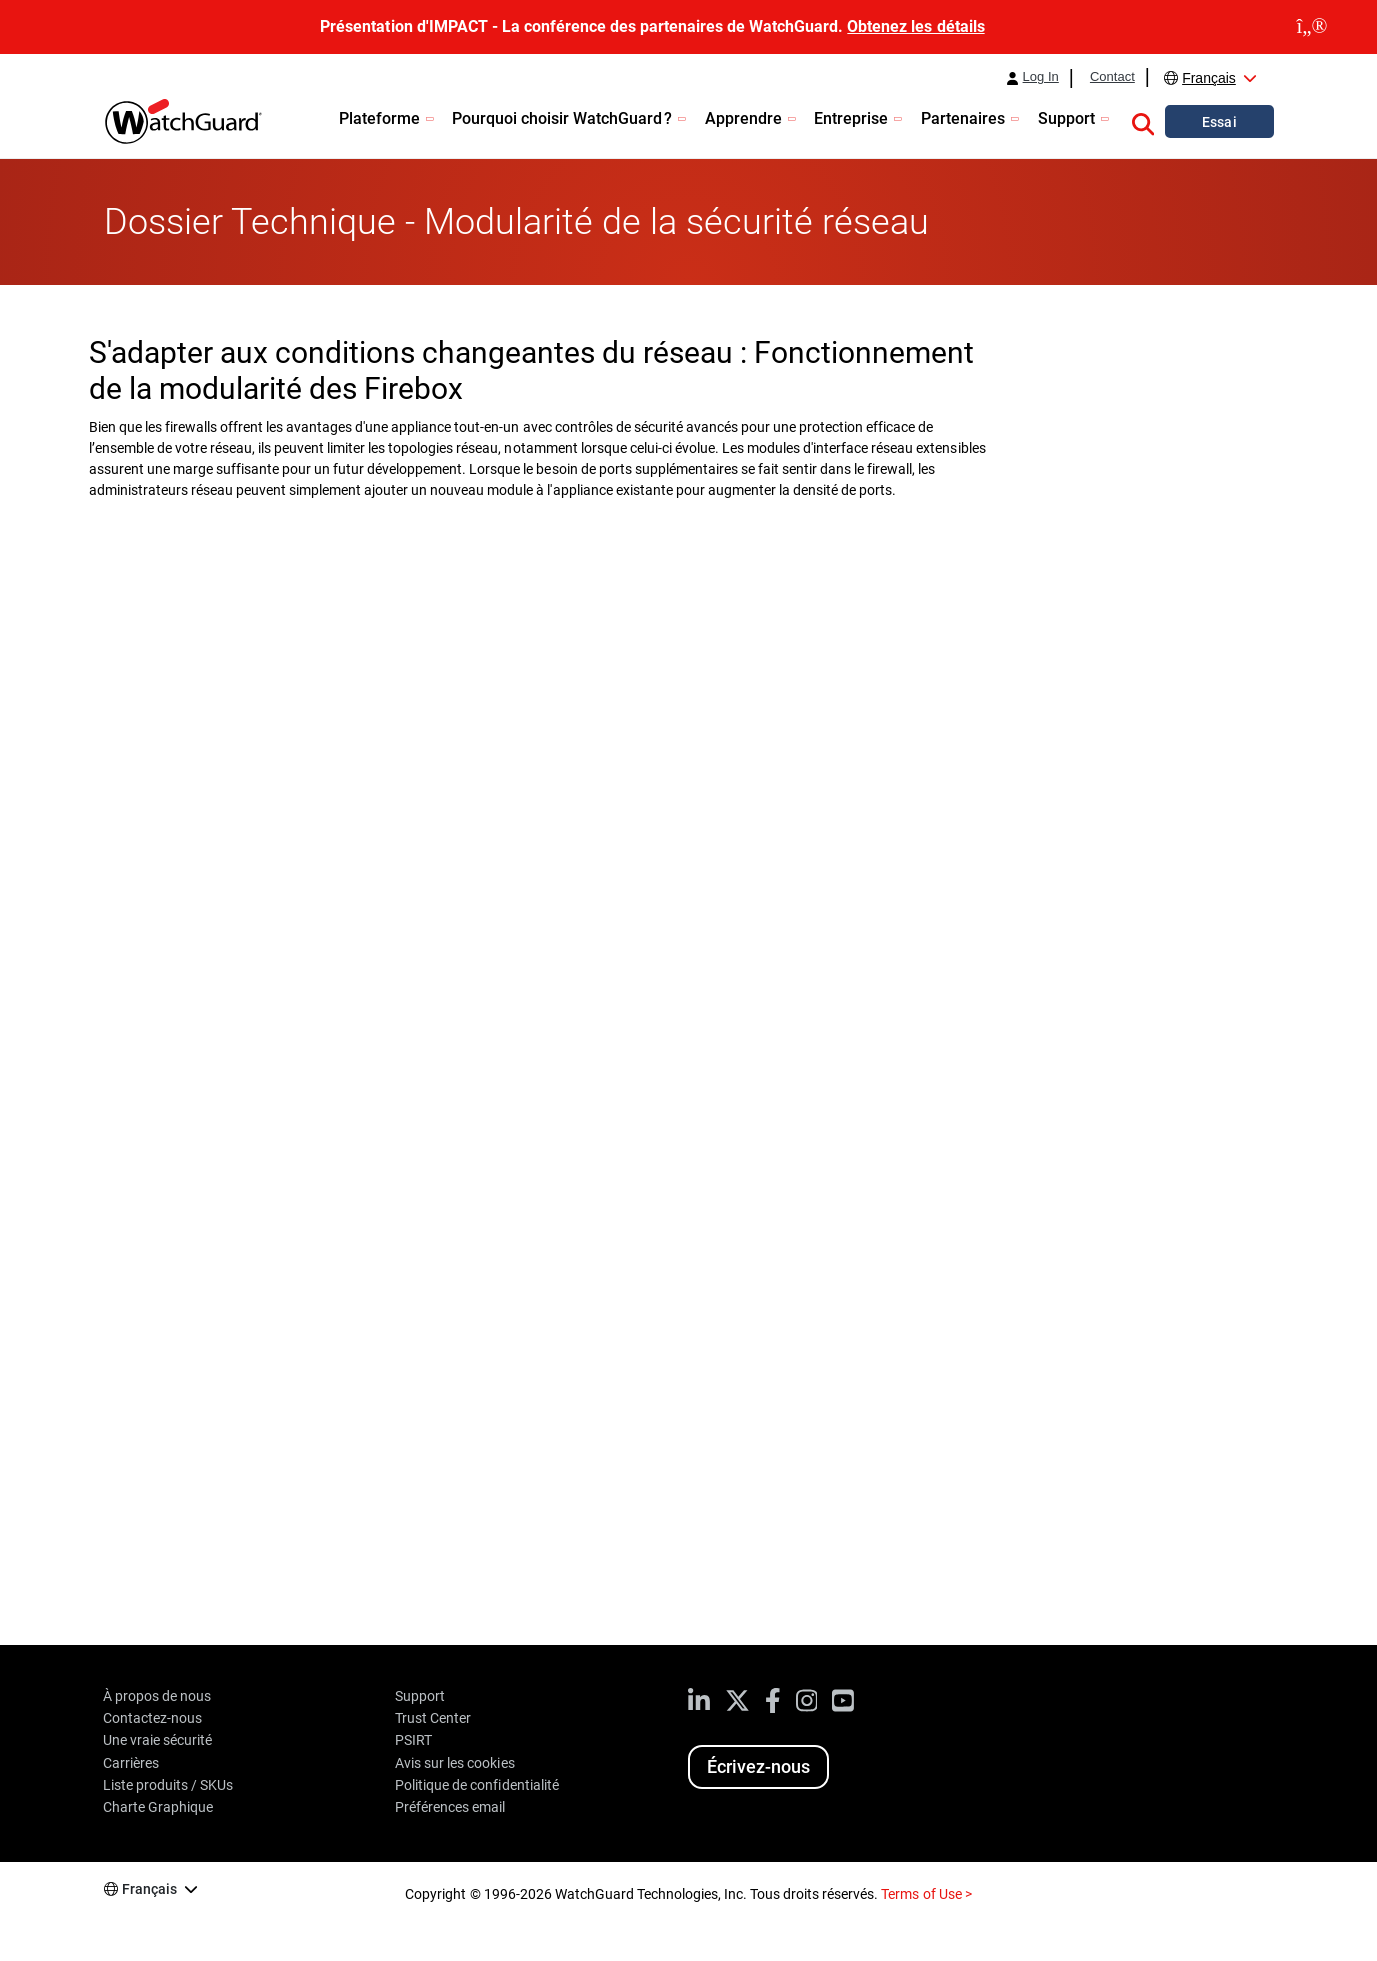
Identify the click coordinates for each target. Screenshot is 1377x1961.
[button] (1143, 121)
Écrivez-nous (758, 1766)
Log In (1041, 77)
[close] (1312, 27)
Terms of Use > (926, 1894)
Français (1209, 78)
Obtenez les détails (915, 26)
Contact (1112, 77)
